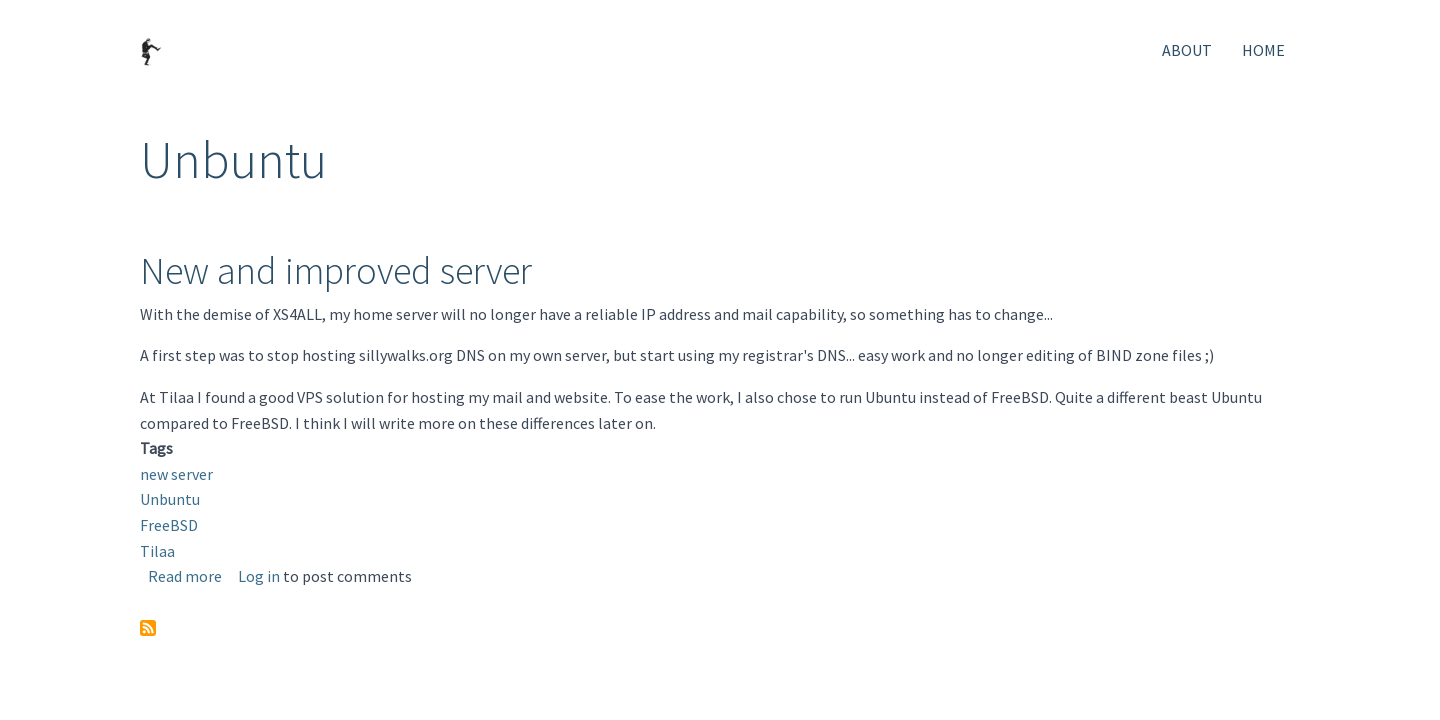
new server (176, 474)
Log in (259, 576)
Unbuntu (170, 499)
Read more (185, 576)
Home (1263, 50)
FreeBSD (169, 525)
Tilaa (157, 551)
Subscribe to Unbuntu (148, 628)
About (1187, 50)
